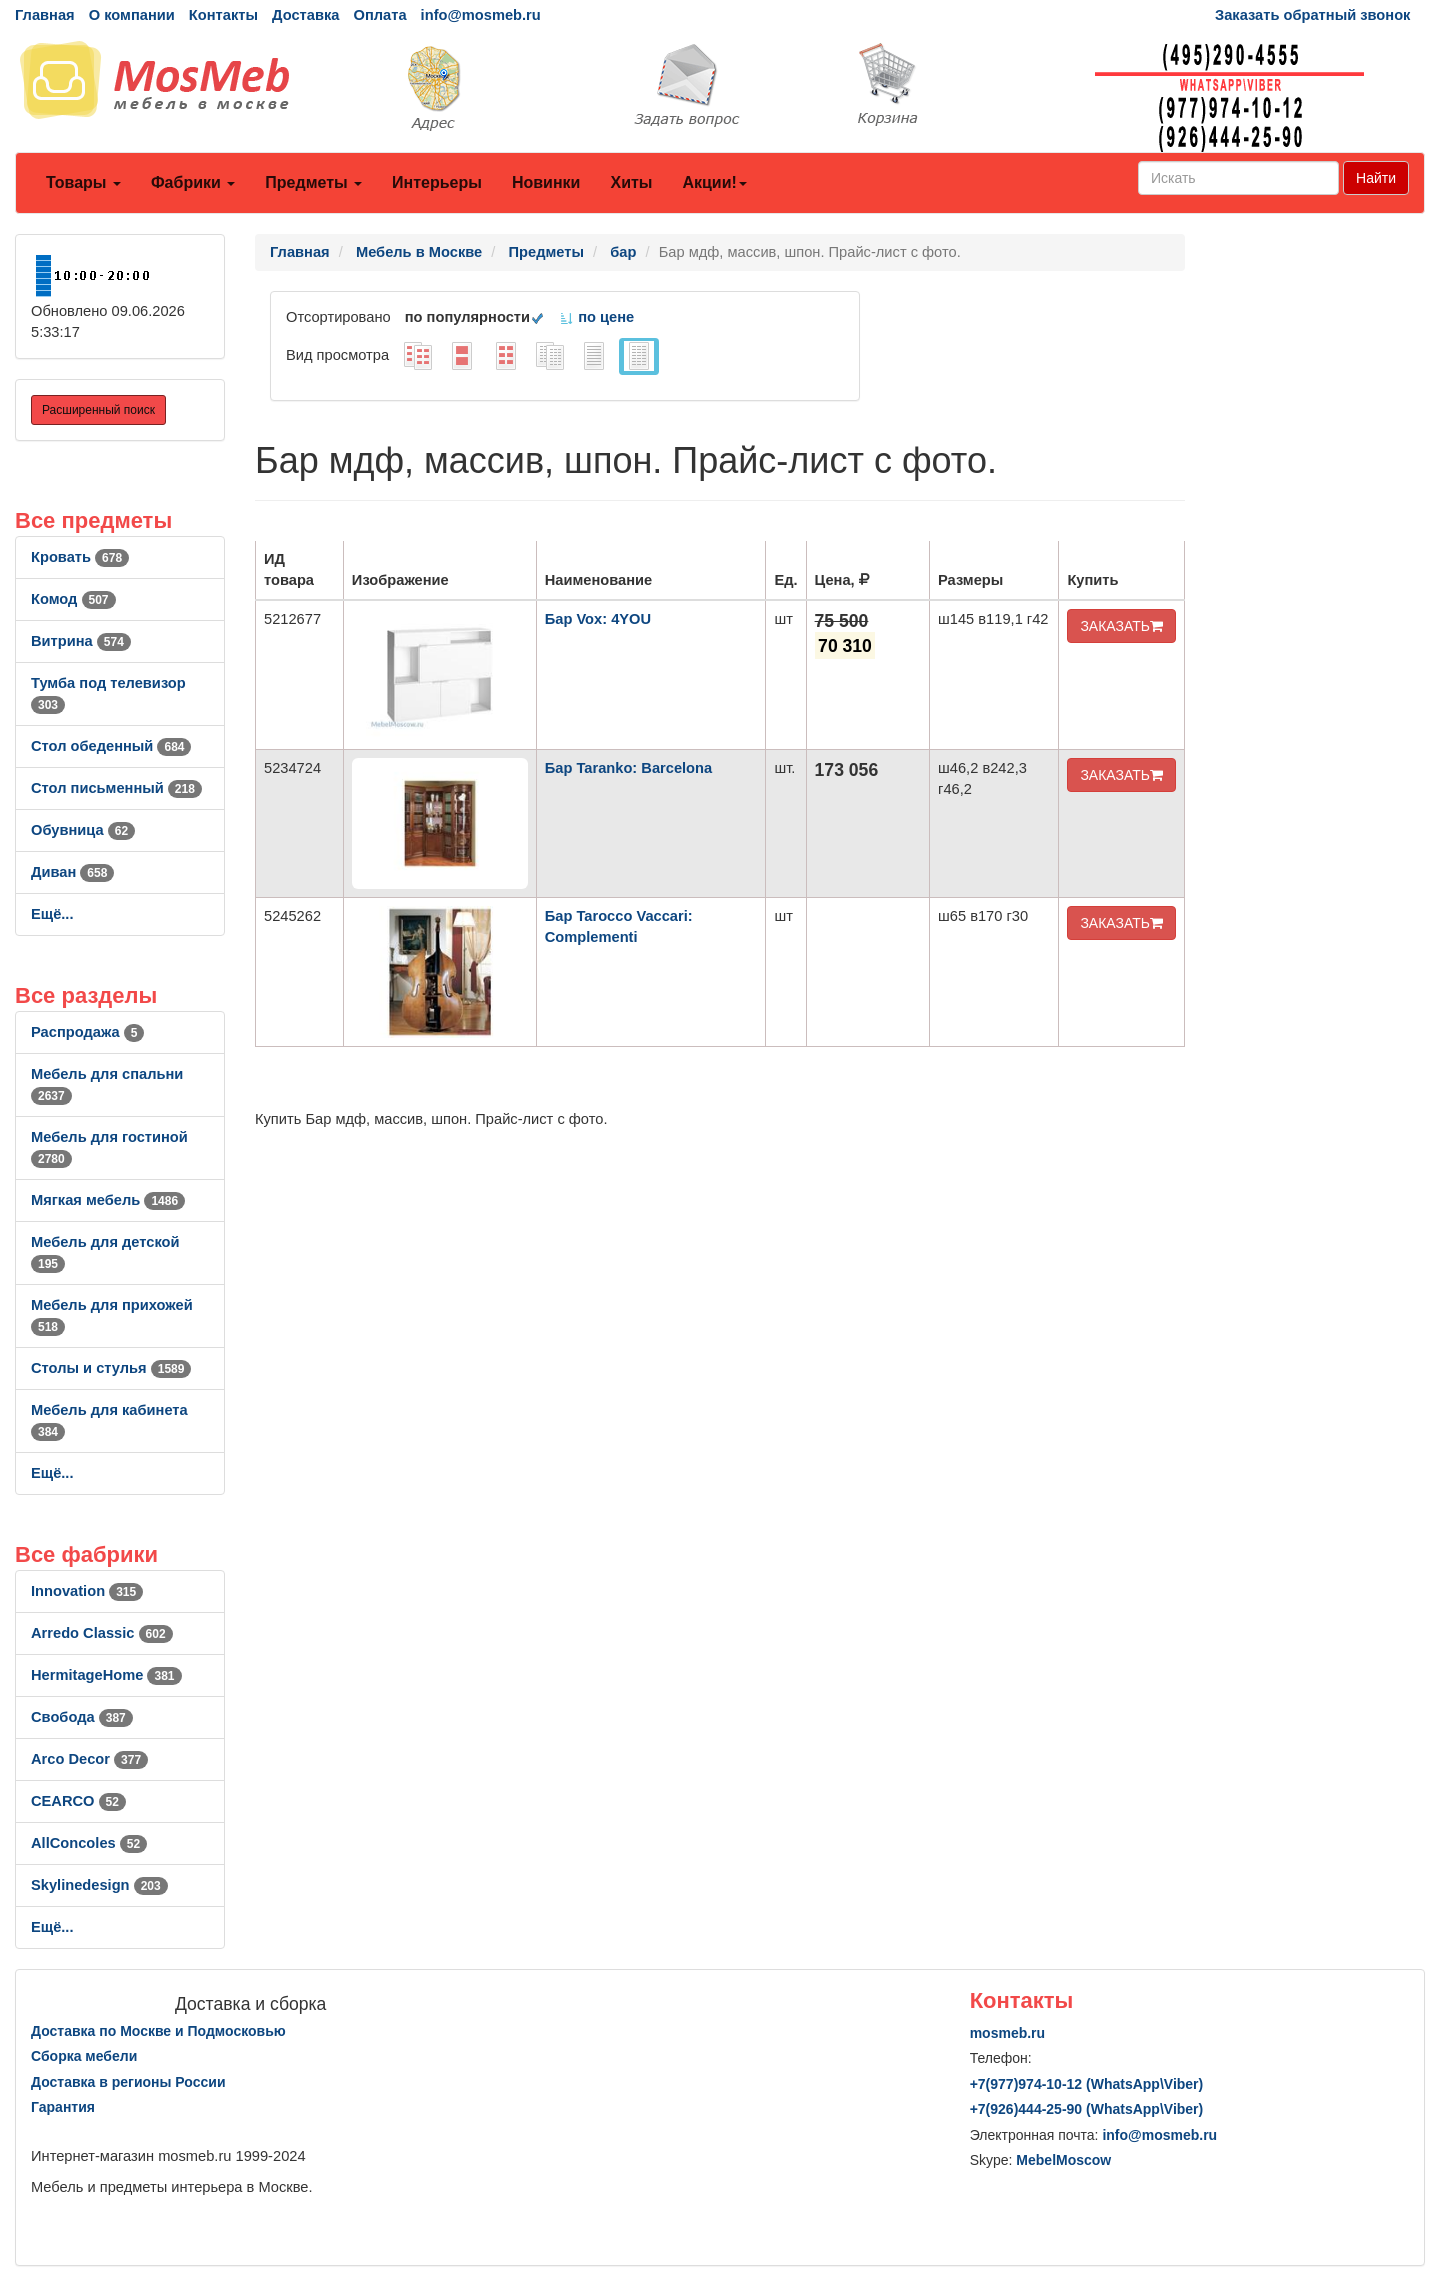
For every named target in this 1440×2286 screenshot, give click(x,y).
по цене (596, 317)
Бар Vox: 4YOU (598, 619)
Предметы (313, 182)
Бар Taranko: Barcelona (628, 768)
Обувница (83, 830)
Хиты (631, 182)
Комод (73, 599)
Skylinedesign (99, 1885)
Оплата (379, 15)
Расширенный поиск (98, 410)
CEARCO (78, 1801)
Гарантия (63, 2107)
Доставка (305, 15)
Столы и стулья (111, 1368)
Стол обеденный (111, 746)
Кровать (80, 557)
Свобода (82, 1717)
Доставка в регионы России (128, 2082)
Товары (83, 182)
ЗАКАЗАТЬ (1121, 626)
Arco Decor (89, 1759)
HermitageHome (106, 1675)
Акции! (714, 182)
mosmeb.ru (1007, 2033)
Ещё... (52, 914)
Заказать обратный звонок (1312, 15)
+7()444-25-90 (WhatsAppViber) (1087, 2109)
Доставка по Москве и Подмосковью (158, 2031)
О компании (132, 15)
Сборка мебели (84, 2056)
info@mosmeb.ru (481, 15)
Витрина (81, 641)
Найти (1376, 178)
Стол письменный (116, 788)
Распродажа (87, 1032)
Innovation (87, 1591)
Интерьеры (437, 182)
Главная (45, 15)
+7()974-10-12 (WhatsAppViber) (1087, 2084)
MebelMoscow (1063, 2160)
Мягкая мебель (108, 1200)
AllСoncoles (89, 1843)
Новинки (546, 182)
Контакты (223, 15)
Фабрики (193, 182)
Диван (72, 872)
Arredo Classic (102, 1633)
